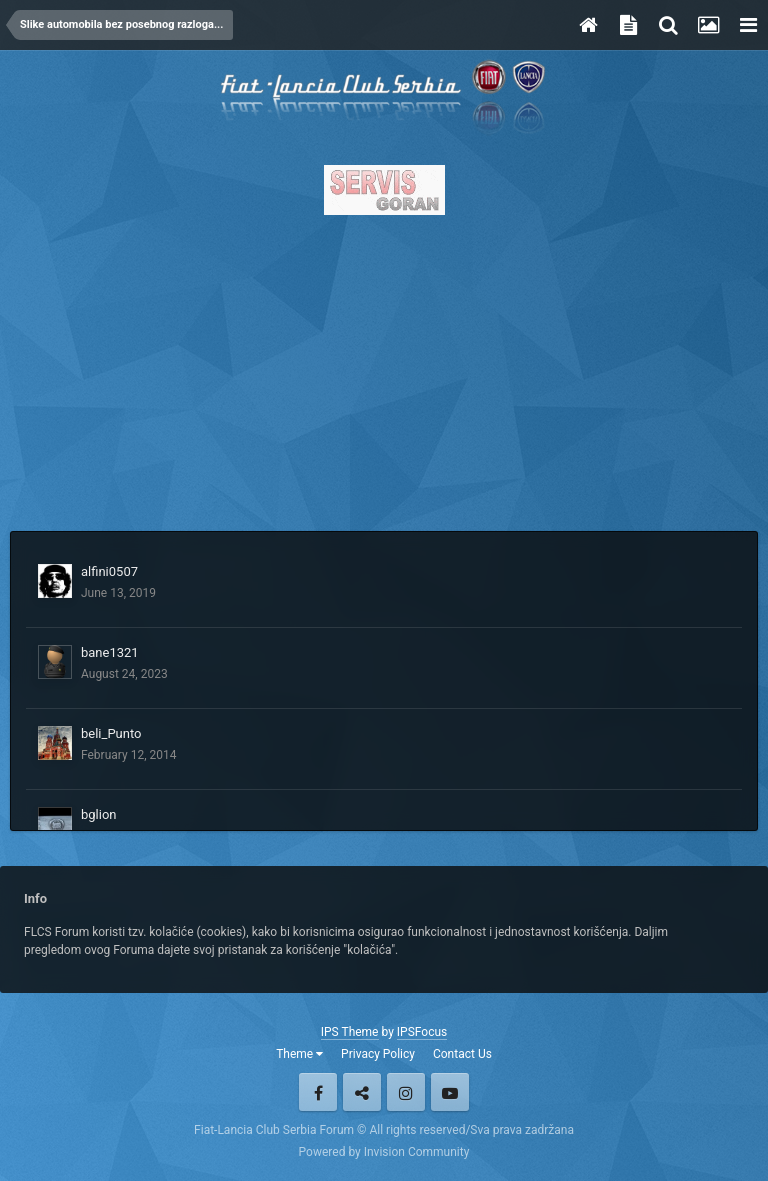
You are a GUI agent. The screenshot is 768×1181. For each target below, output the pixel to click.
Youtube (450, 1092)
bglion (99, 814)
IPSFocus (422, 1032)
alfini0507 (109, 571)
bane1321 (110, 652)
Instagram (406, 1092)
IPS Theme (350, 1032)
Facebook (318, 1092)
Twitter (362, 1092)
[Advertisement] (384, 367)
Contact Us (462, 1054)
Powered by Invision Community (384, 1152)
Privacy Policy (378, 1054)
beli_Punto (111, 733)
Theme (299, 1054)
